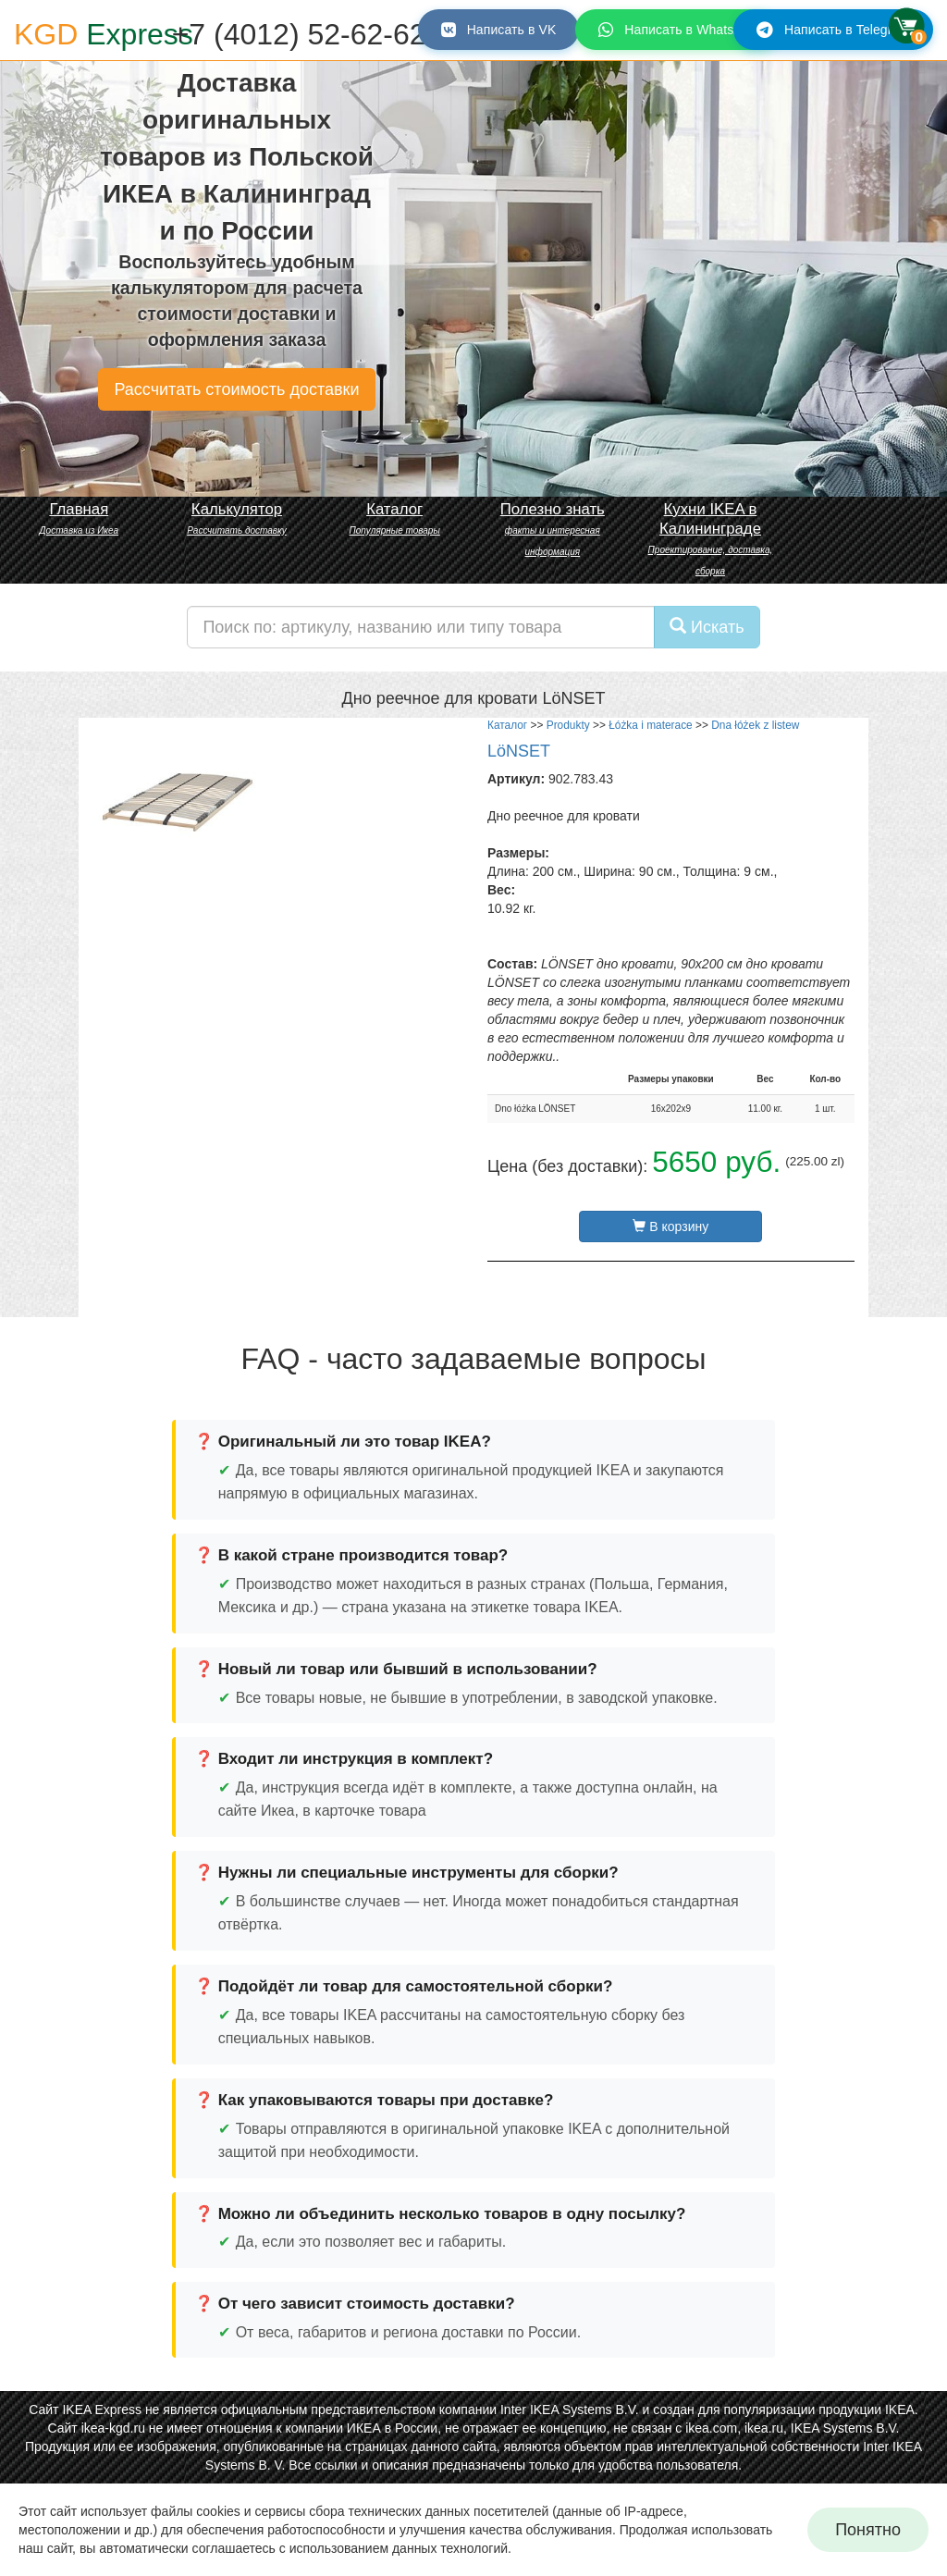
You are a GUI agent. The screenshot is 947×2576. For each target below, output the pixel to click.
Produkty (568, 725)
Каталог (507, 725)
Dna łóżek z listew (755, 725)
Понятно (868, 2530)
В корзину (670, 1226)
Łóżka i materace (651, 725)
